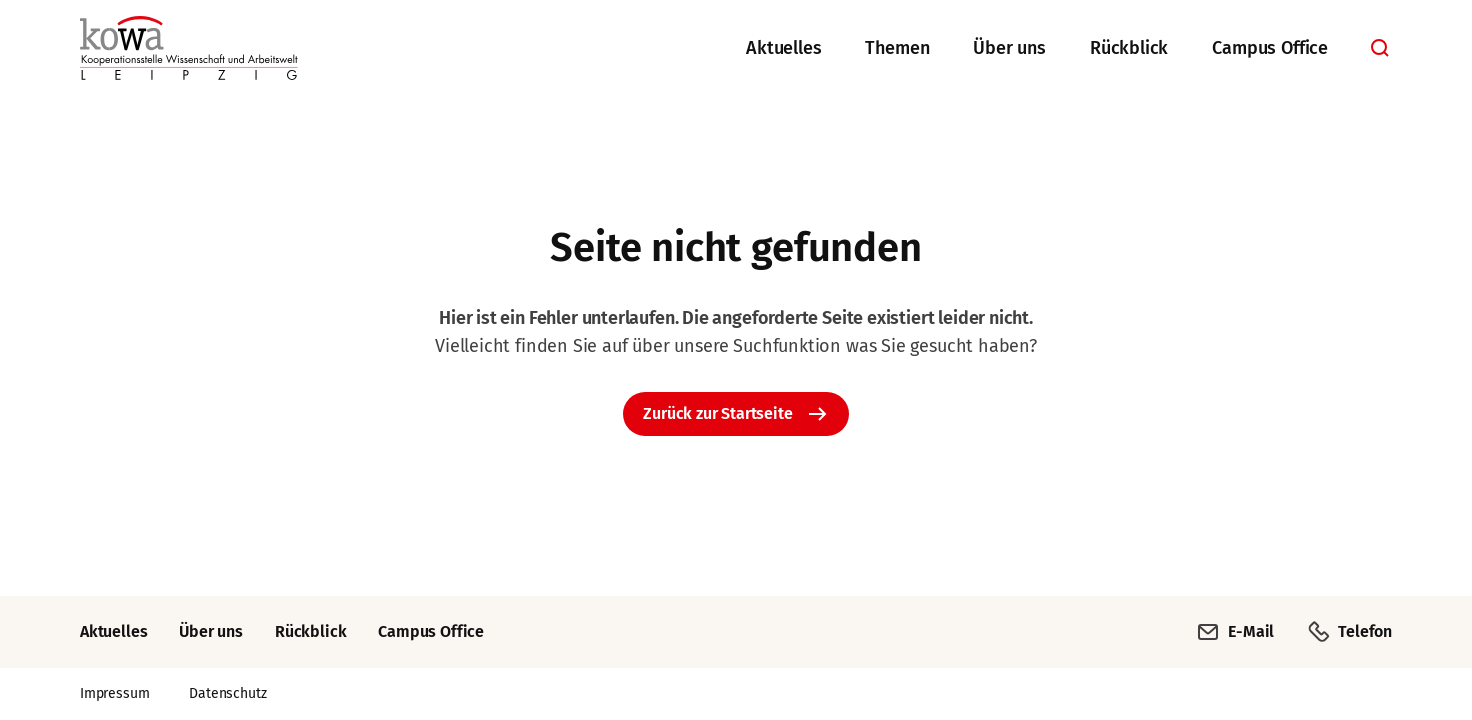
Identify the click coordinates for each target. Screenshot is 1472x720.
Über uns (1009, 48)
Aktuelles (783, 48)
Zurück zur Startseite (717, 413)
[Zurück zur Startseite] (189, 48)
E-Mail (1235, 632)
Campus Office (1270, 48)
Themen (897, 48)
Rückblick (1129, 48)
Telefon (1349, 632)
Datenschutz (227, 693)
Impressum (114, 693)
